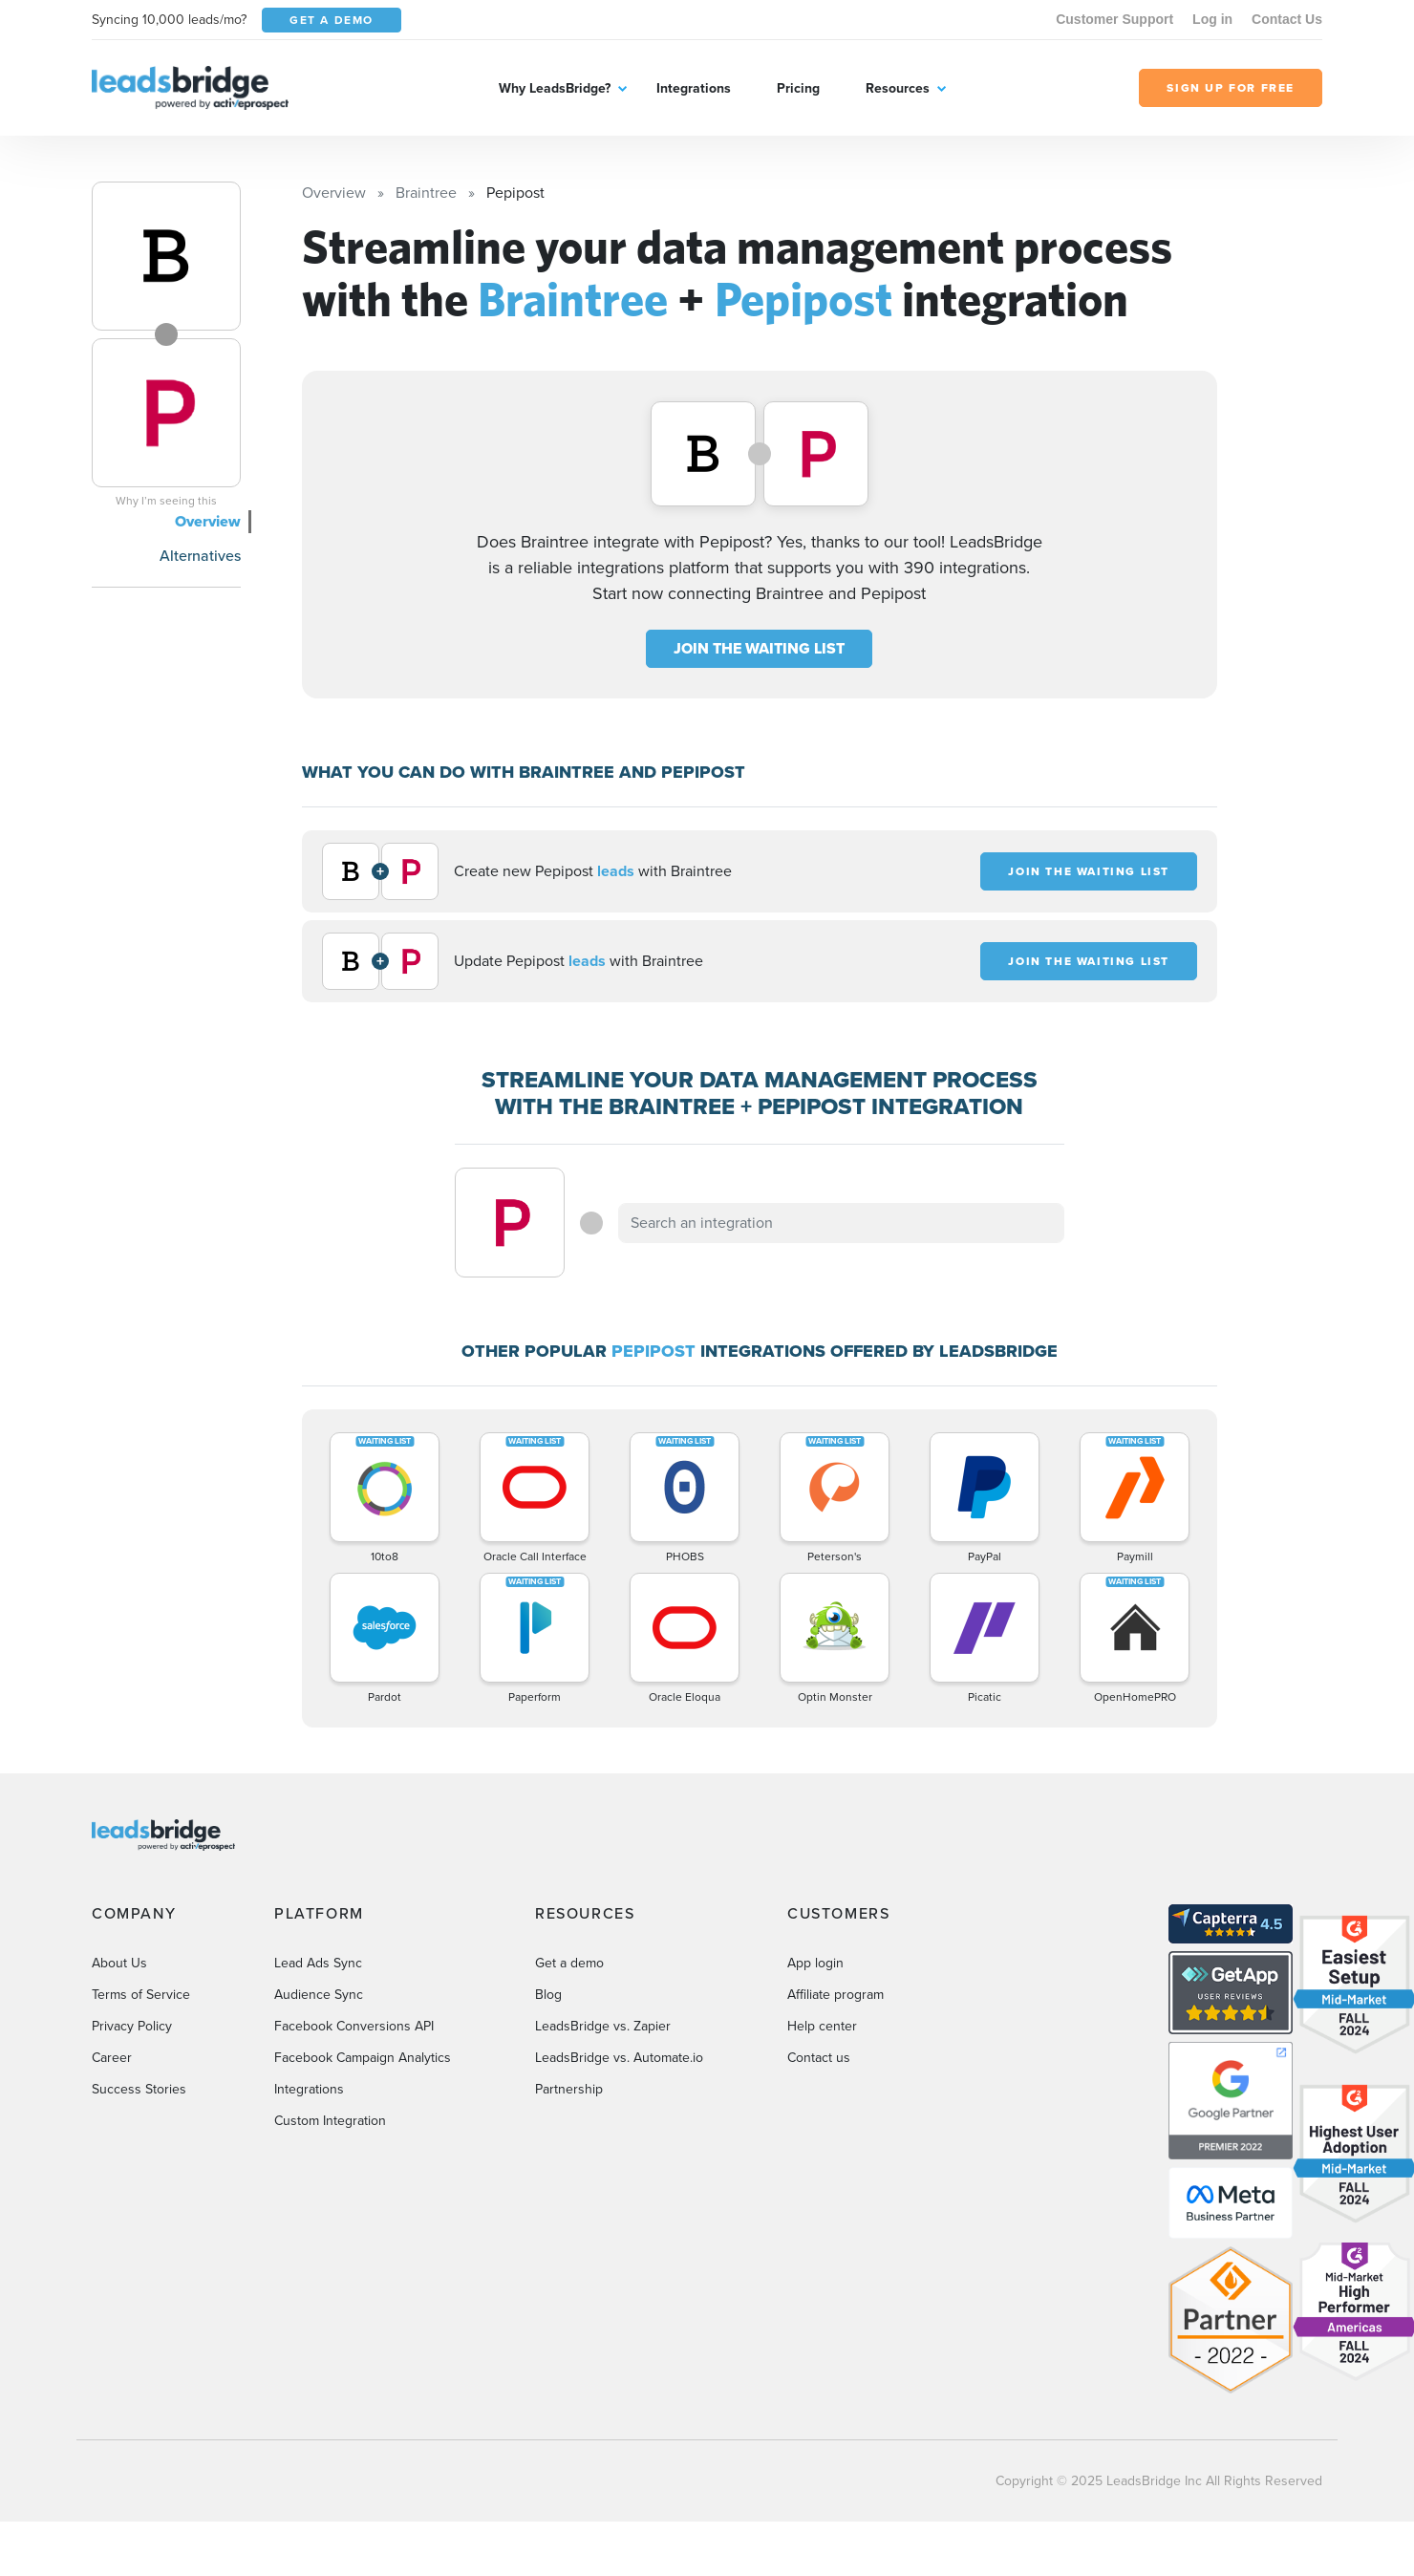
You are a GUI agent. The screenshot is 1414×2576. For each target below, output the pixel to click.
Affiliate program (835, 1995)
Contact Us (1287, 19)
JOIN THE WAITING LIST (759, 648)
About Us (119, 1963)
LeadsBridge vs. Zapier (603, 2026)
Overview (208, 521)
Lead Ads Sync (318, 1963)
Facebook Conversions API (354, 2026)
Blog (548, 1995)
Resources (898, 88)
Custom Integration (330, 2121)
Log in (1212, 19)
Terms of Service (141, 1995)
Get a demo (569, 1963)
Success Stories (139, 2089)
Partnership (569, 2089)
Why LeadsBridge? (555, 88)
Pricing (798, 88)
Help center (822, 2026)
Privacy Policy (132, 2026)
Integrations (693, 88)
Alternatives (200, 556)
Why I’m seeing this (166, 500)
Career (112, 2058)
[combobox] (841, 1223)
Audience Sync (318, 1995)
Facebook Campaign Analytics (362, 2058)
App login (815, 1963)
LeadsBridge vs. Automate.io (619, 2058)
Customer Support (1114, 19)
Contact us (818, 2058)
